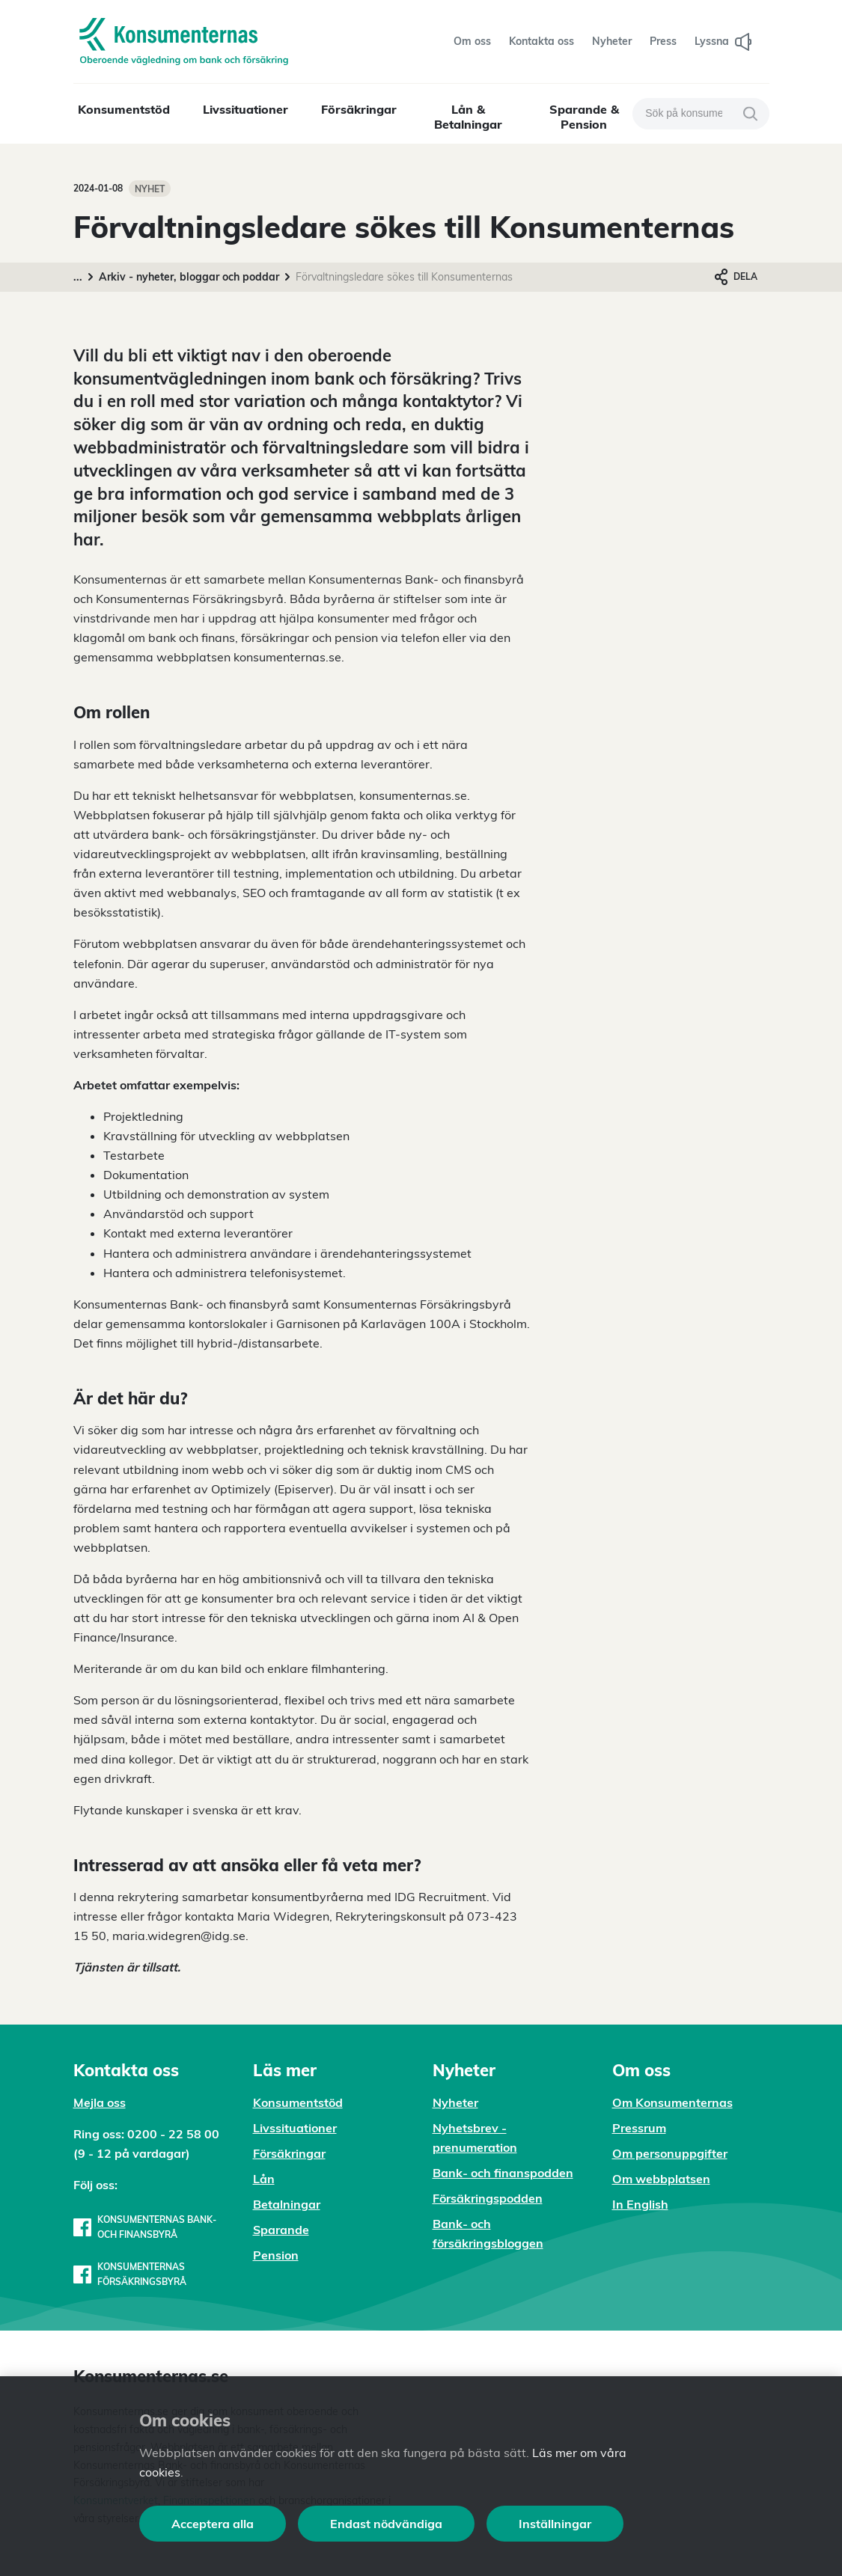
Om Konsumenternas (672, 2102)
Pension (276, 2255)
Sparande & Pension (584, 117)
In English (640, 2204)
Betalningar (286, 2204)
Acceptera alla (212, 2523)
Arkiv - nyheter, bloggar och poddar (189, 277)
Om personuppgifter (669, 2153)
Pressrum (639, 2127)
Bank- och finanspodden (503, 2172)
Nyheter (455, 2102)
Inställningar (555, 2523)
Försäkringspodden (488, 2198)
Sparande (281, 2229)
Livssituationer (245, 109)
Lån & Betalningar (468, 117)
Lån (264, 2178)
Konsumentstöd (124, 109)
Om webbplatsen (661, 2178)
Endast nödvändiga (386, 2523)
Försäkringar (359, 109)
